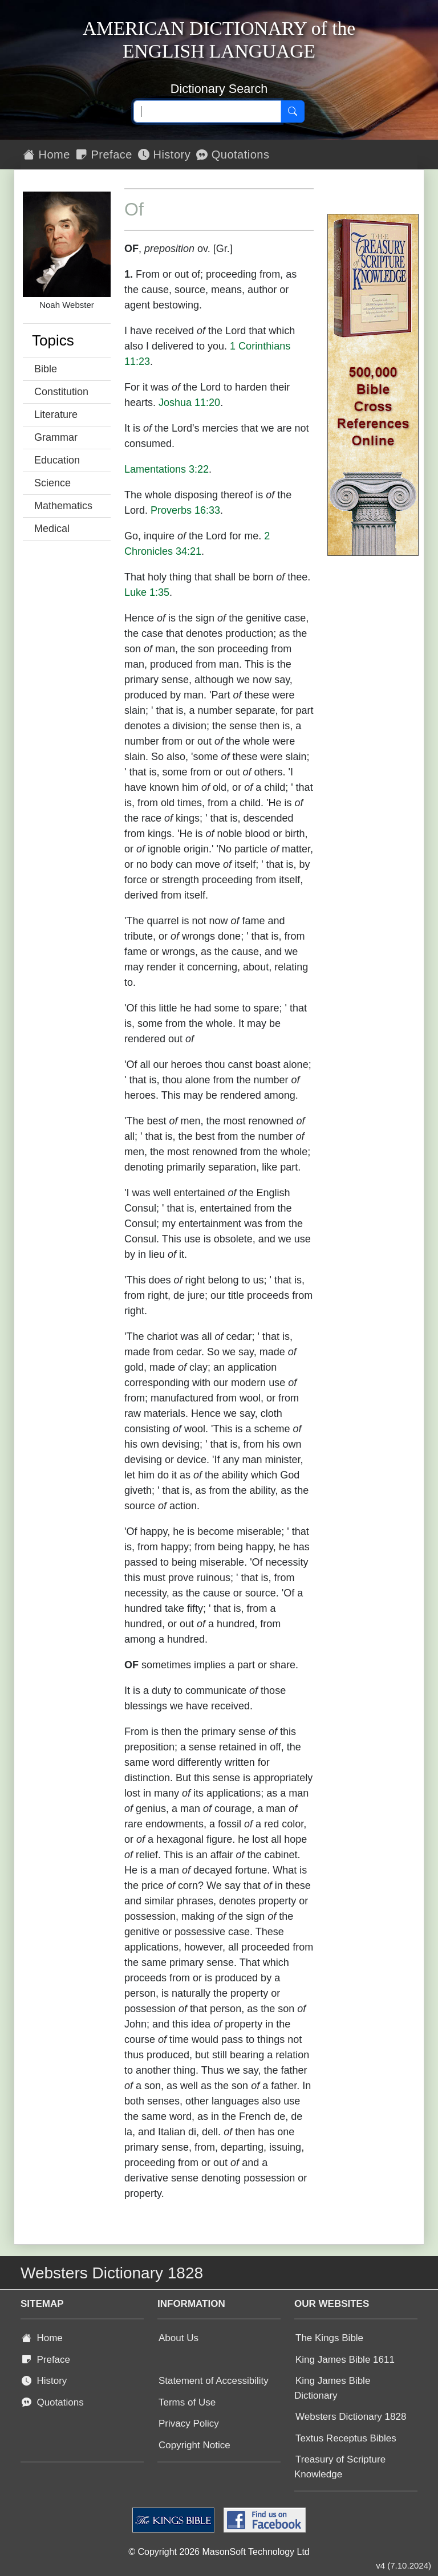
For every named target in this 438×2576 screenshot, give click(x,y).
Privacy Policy (189, 2423)
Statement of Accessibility (214, 2380)
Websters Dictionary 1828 (350, 2416)
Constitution (61, 391)
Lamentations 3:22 (166, 469)
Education (57, 460)
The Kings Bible (329, 2338)
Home (46, 154)
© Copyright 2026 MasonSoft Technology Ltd (218, 2552)
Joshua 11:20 (189, 402)
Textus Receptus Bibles (345, 2438)
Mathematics (63, 505)
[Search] (293, 111)
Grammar (56, 437)
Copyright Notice (194, 2445)
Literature (56, 414)
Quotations (232, 154)
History (164, 154)
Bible (45, 369)
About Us (178, 2338)
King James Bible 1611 (345, 2359)
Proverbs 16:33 (185, 510)
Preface (104, 154)
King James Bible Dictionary (332, 2388)
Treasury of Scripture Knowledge (340, 2467)
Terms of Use (187, 2402)
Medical (52, 528)
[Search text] (207, 111)
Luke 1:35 (146, 592)
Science (52, 483)
